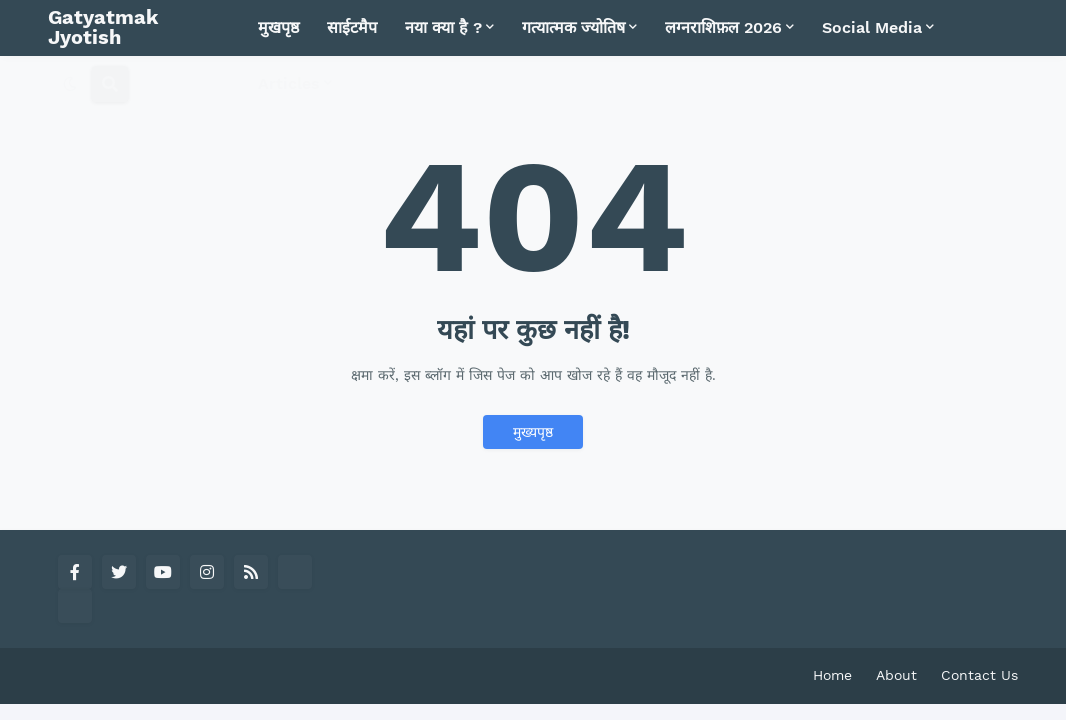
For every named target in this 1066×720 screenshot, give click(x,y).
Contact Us (979, 675)
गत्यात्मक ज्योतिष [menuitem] (573, 27)
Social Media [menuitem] (872, 27)
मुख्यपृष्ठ (533, 432)
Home (832, 675)
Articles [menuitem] (289, 83)
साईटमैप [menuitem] (352, 27)
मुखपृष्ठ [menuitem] (278, 27)
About (896, 675)
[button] (70, 84)
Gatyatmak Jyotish (103, 27)
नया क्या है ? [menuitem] (443, 27)
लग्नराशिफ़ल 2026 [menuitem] (723, 27)
